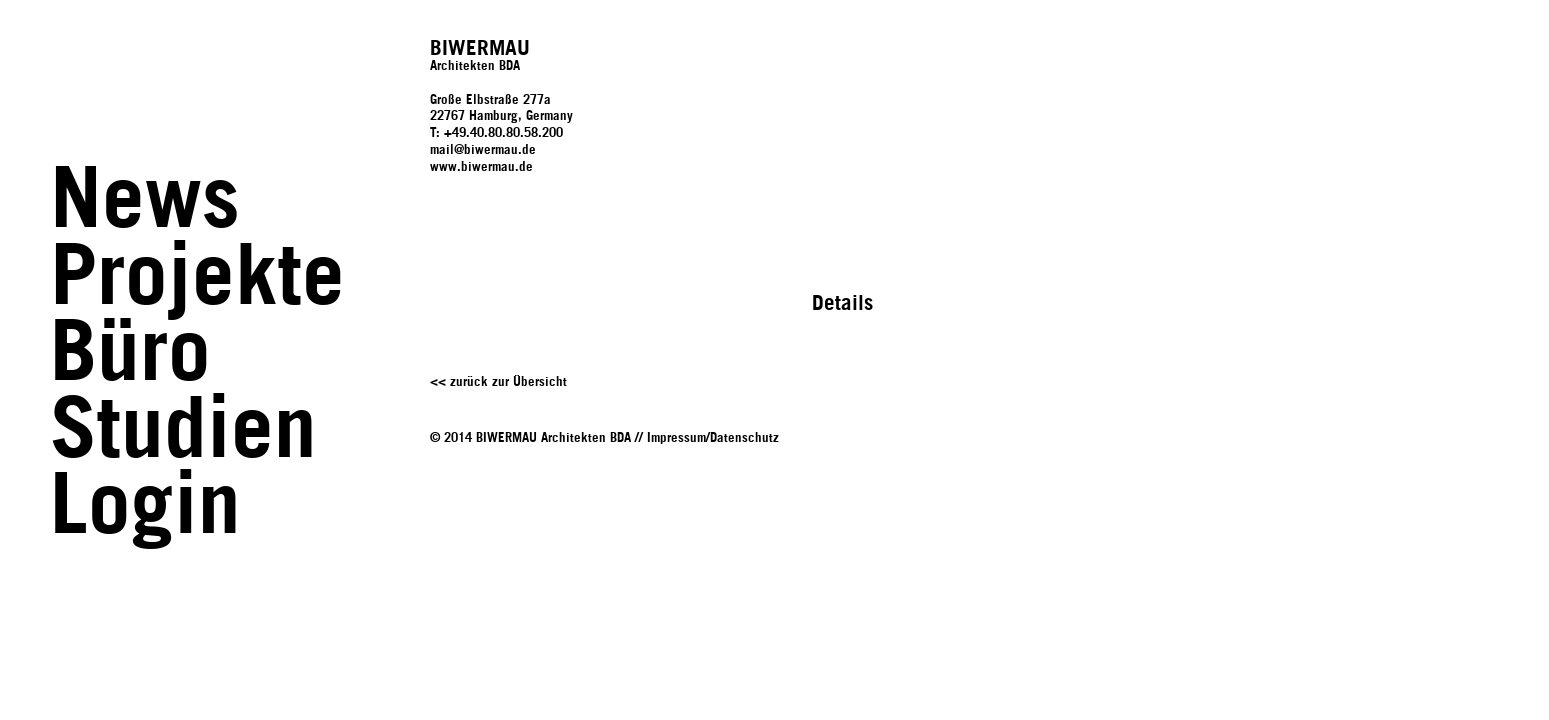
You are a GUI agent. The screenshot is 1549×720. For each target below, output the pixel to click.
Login (145, 507)
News (145, 201)
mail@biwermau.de (483, 150)
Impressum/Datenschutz (713, 438)
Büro (130, 354)
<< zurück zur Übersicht (498, 382)
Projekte (197, 278)
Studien (183, 431)
